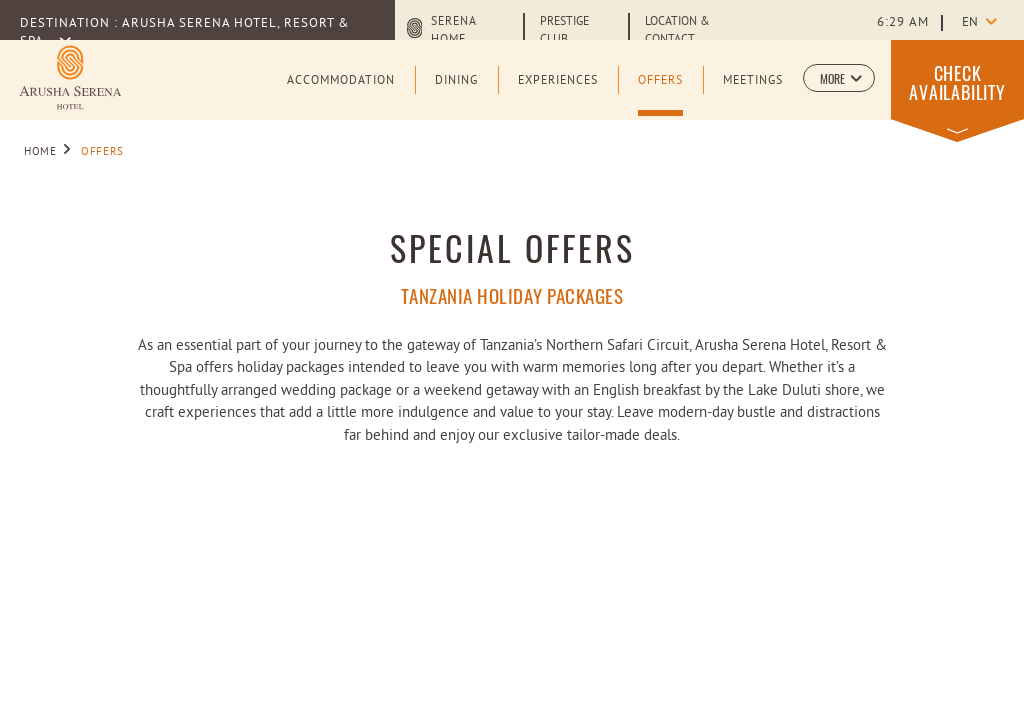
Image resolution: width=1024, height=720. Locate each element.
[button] (839, 78)
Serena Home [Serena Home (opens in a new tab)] (453, 31)
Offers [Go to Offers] (102, 152)
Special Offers (512, 248)
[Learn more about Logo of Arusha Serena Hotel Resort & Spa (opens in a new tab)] (70, 77)
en (970, 23)
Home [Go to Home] (40, 152)
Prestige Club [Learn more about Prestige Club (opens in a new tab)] (564, 31)
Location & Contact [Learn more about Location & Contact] (677, 31)
